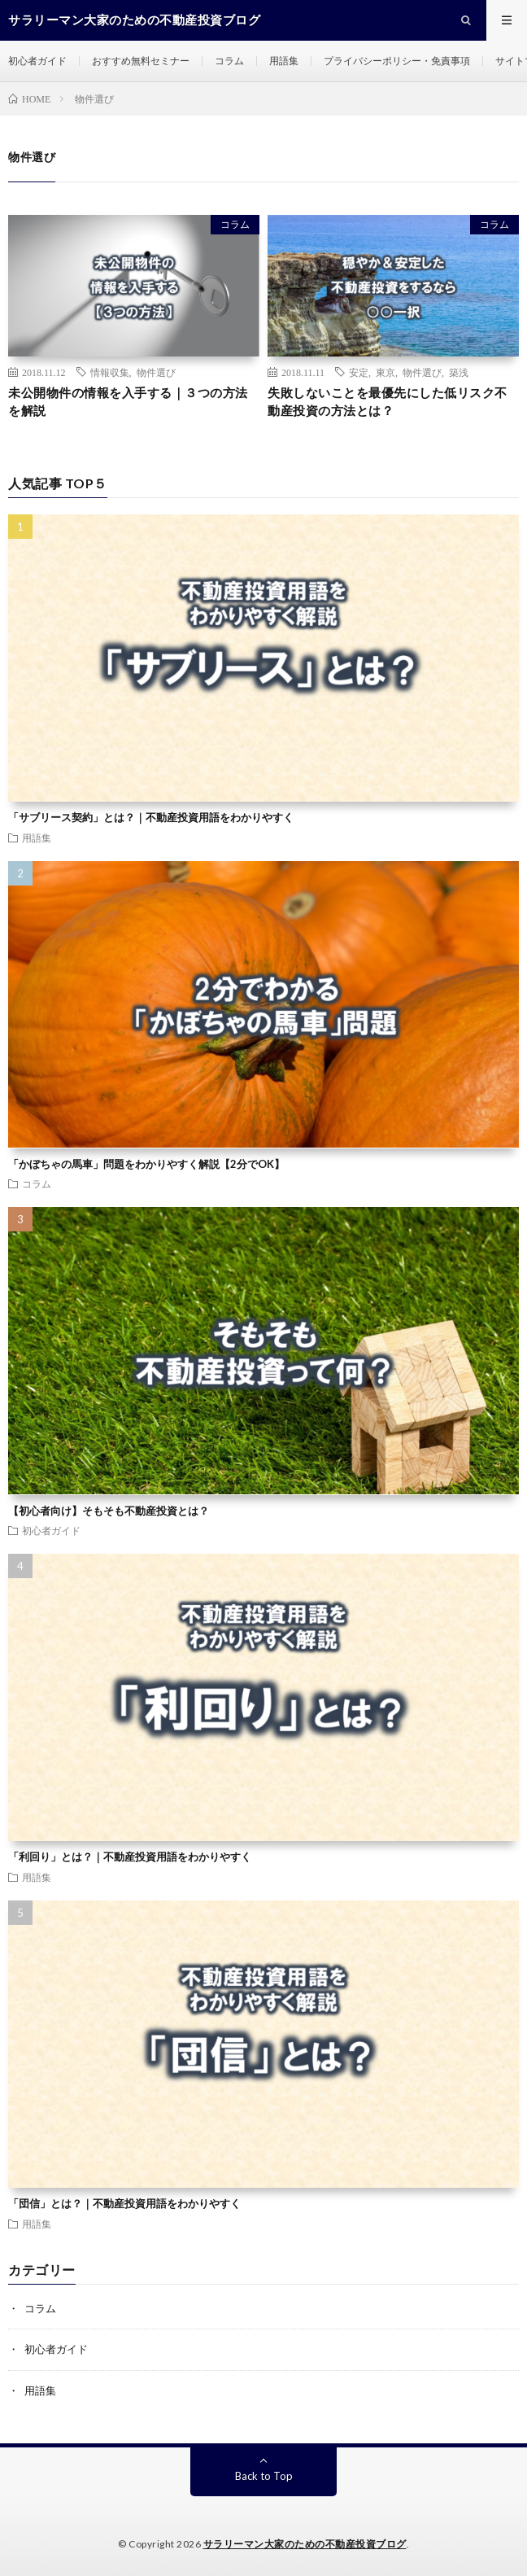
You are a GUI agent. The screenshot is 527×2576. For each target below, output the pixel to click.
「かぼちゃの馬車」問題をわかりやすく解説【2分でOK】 (146, 1163)
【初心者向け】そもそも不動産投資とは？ (108, 1510)
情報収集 (109, 372)
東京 (385, 372)
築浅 (458, 372)
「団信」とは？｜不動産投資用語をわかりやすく (124, 2203)
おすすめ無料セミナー (140, 61)
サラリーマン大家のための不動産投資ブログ (305, 2544)
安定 (358, 372)
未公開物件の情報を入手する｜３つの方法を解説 (128, 401)
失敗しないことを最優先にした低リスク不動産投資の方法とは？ (387, 401)
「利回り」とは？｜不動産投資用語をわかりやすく (129, 1856)
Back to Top (264, 2475)
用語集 (283, 61)
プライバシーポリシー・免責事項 (397, 61)
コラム (229, 61)
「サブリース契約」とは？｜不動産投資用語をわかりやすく (151, 817)
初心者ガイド (37, 61)
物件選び (156, 372)
